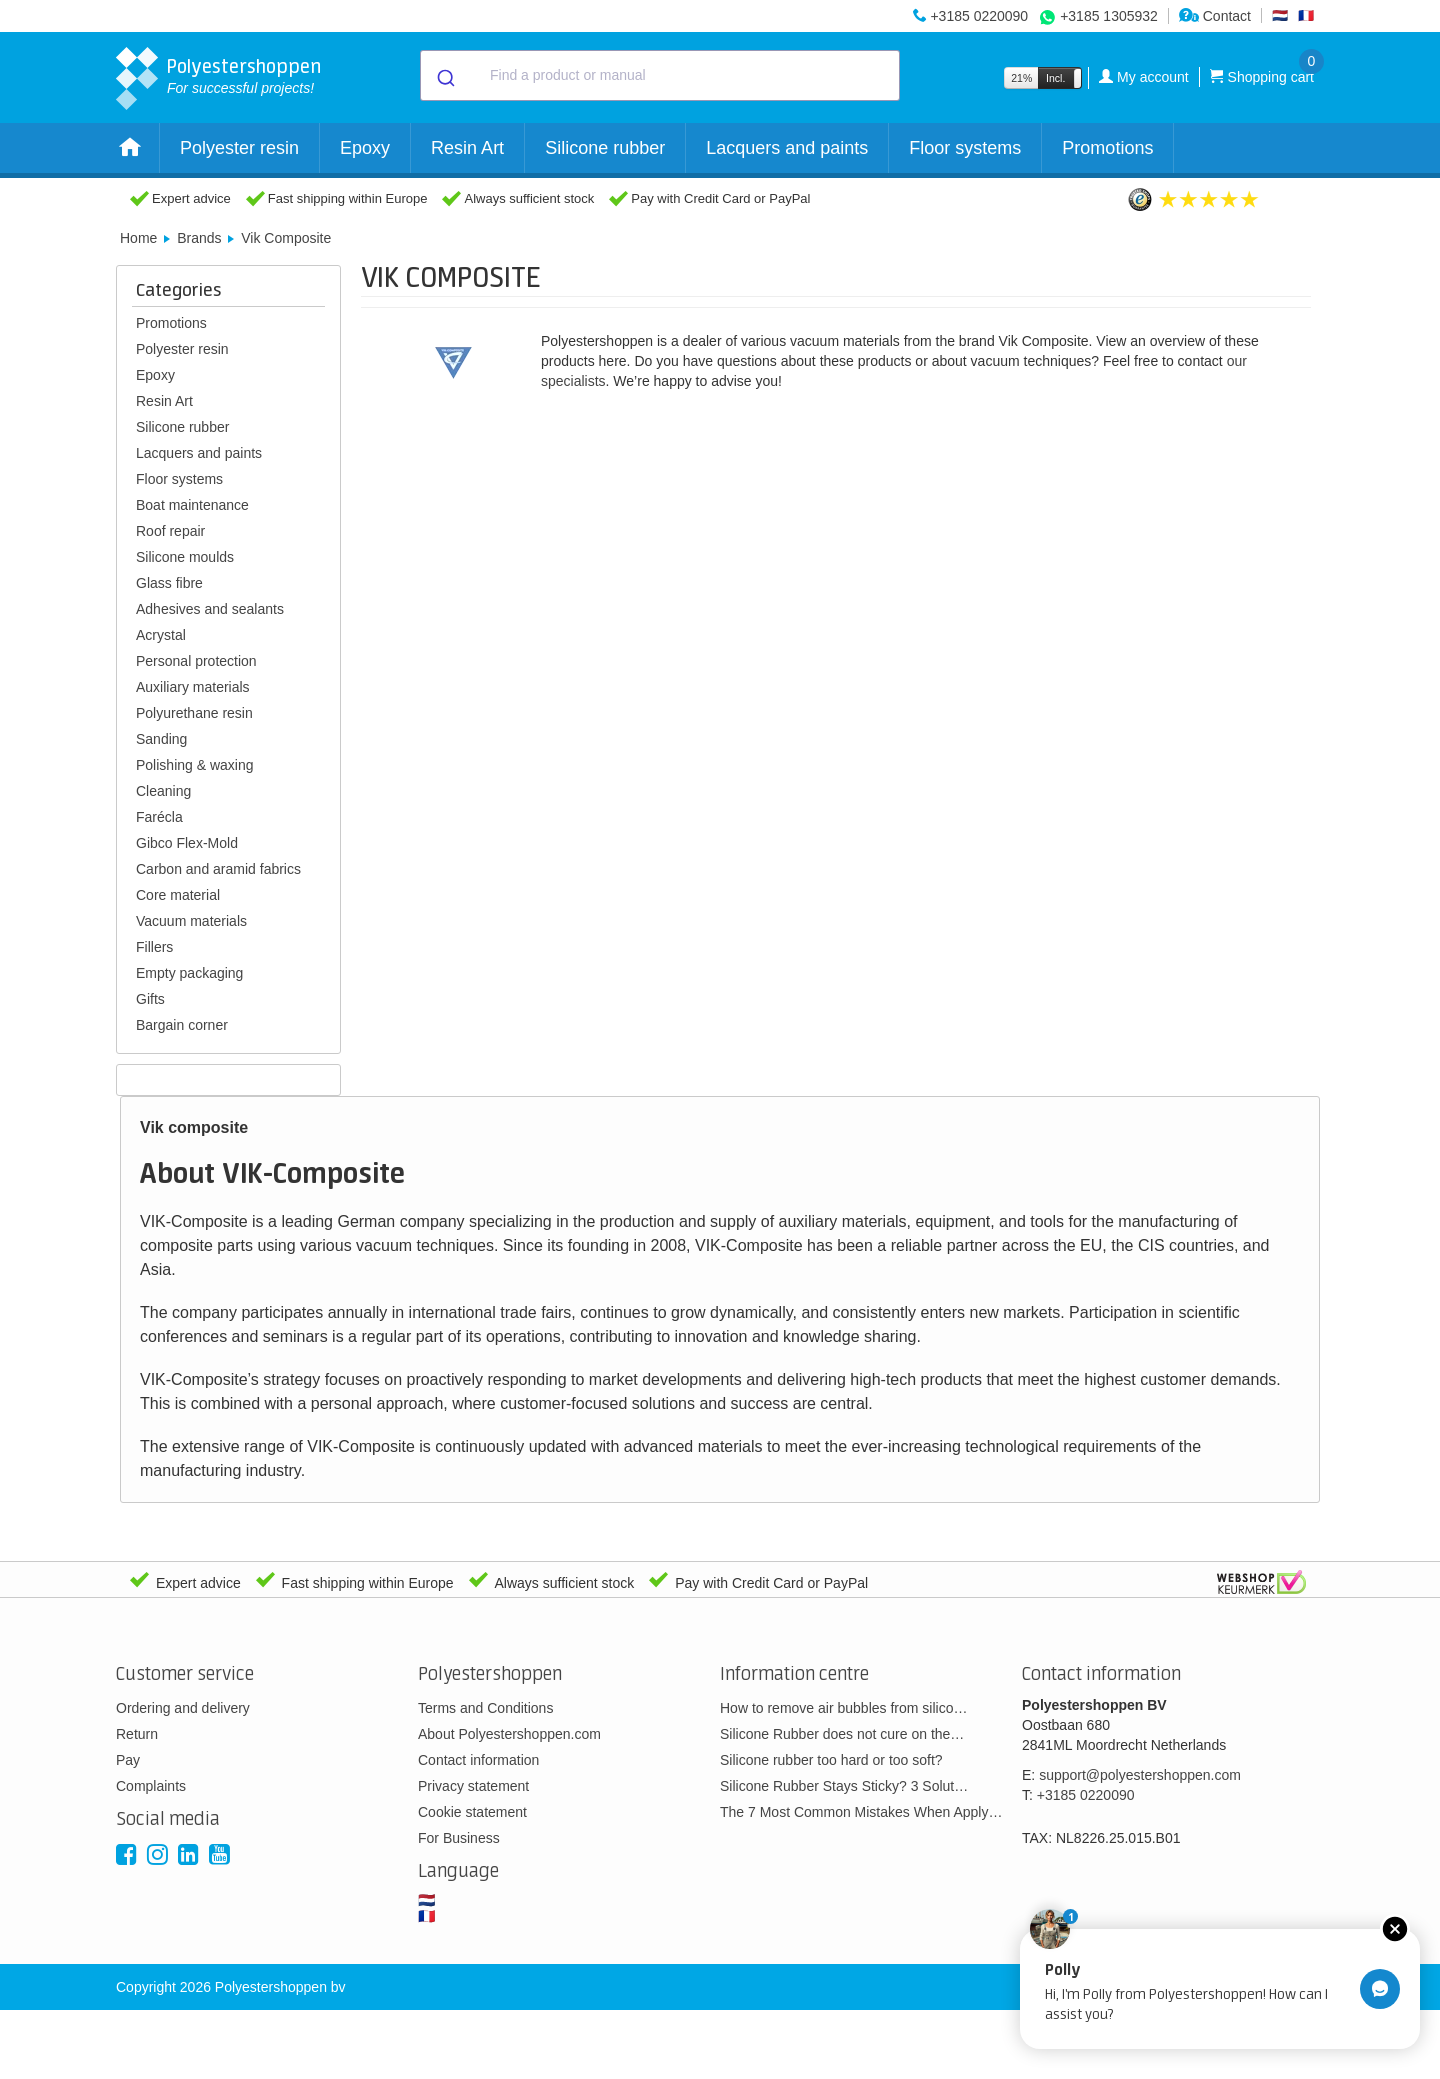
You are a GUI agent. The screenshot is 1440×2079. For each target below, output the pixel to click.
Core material (178, 895)
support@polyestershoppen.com (1140, 1775)
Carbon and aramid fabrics (218, 869)
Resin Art (467, 148)
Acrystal (161, 635)
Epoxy (365, 148)
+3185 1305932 (1109, 16)
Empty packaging (189, 973)
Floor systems (965, 148)
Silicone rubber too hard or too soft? (831, 1760)
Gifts (150, 999)
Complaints (151, 1786)
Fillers (154, 947)
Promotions (1107, 148)
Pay (128, 1760)
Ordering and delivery (183, 1708)
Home (138, 238)
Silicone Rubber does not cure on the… (842, 1734)
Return (137, 1734)
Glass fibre (169, 583)
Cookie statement (472, 1812)
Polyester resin (239, 148)
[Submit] (444, 76)
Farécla (159, 817)
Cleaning (163, 791)
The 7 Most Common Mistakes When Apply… (861, 1812)
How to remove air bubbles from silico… (843, 1708)
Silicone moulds (185, 557)
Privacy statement (473, 1786)
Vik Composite (286, 238)
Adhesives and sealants (210, 609)
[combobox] (660, 75)
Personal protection (196, 661)
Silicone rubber (605, 148)
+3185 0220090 (979, 16)
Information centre (794, 1674)
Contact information (478, 1760)
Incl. (1055, 78)
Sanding (161, 739)
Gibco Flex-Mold (187, 843)
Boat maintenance (192, 505)
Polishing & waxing (195, 765)
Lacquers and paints (787, 148)
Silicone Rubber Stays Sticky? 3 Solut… (844, 1786)
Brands (199, 238)
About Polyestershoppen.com (509, 1734)
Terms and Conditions (485, 1708)
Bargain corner (182, 1025)
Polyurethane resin (194, 713)
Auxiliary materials (193, 687)
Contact (1215, 16)
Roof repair (170, 531)
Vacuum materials (191, 921)
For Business (459, 1838)
